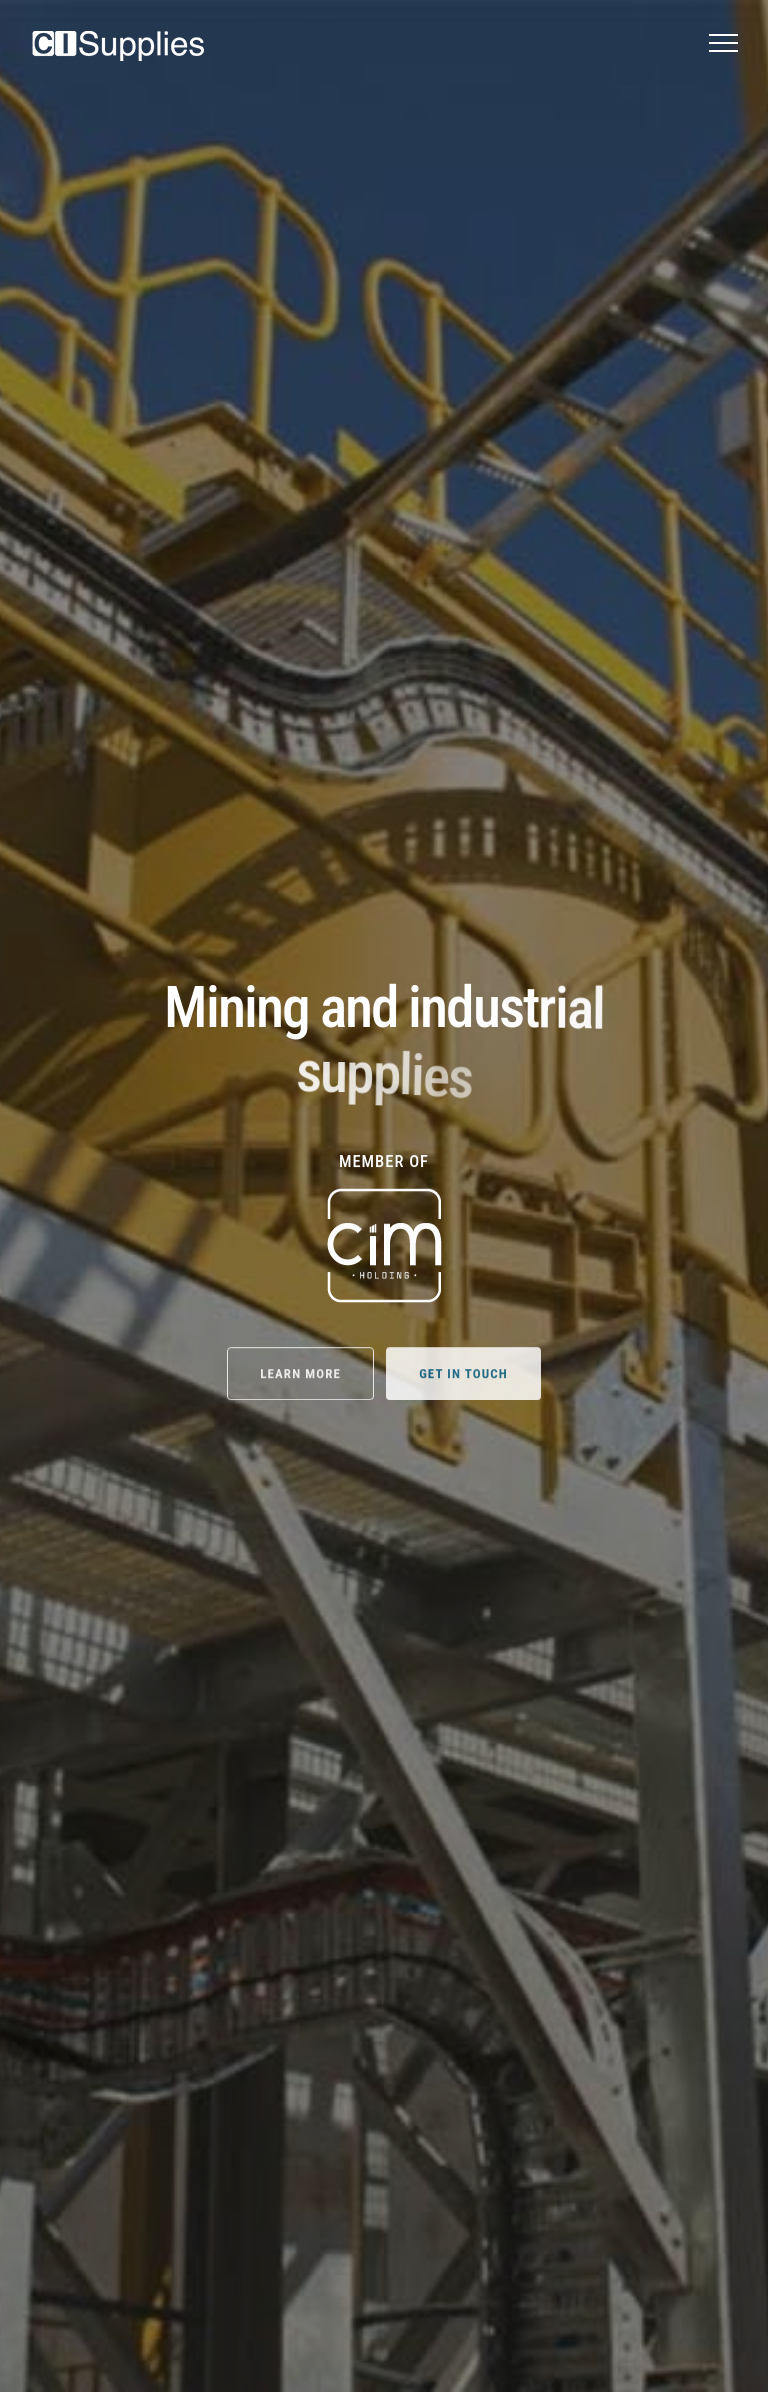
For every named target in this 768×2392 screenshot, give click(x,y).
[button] (723, 42)
